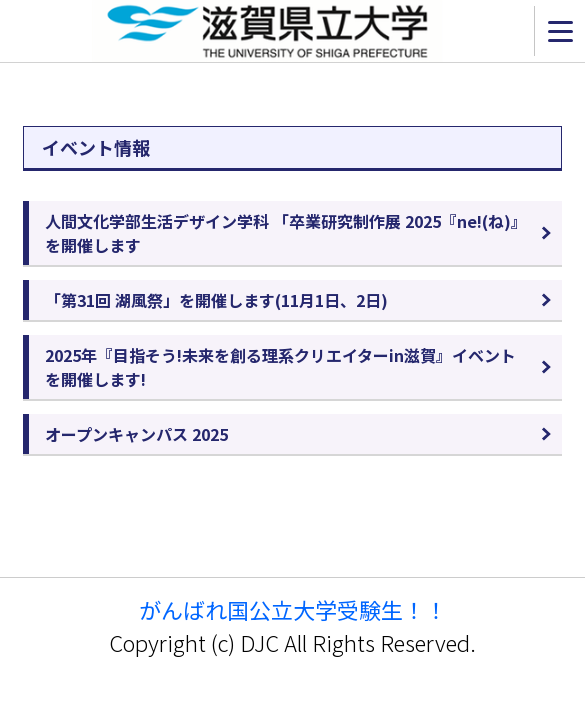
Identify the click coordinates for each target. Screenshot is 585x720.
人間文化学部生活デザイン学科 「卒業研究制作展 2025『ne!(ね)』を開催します (286, 233)
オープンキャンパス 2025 (136, 434)
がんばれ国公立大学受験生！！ (293, 609)
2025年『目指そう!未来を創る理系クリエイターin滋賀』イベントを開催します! (280, 367)
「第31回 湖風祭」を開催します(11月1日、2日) (216, 300)
